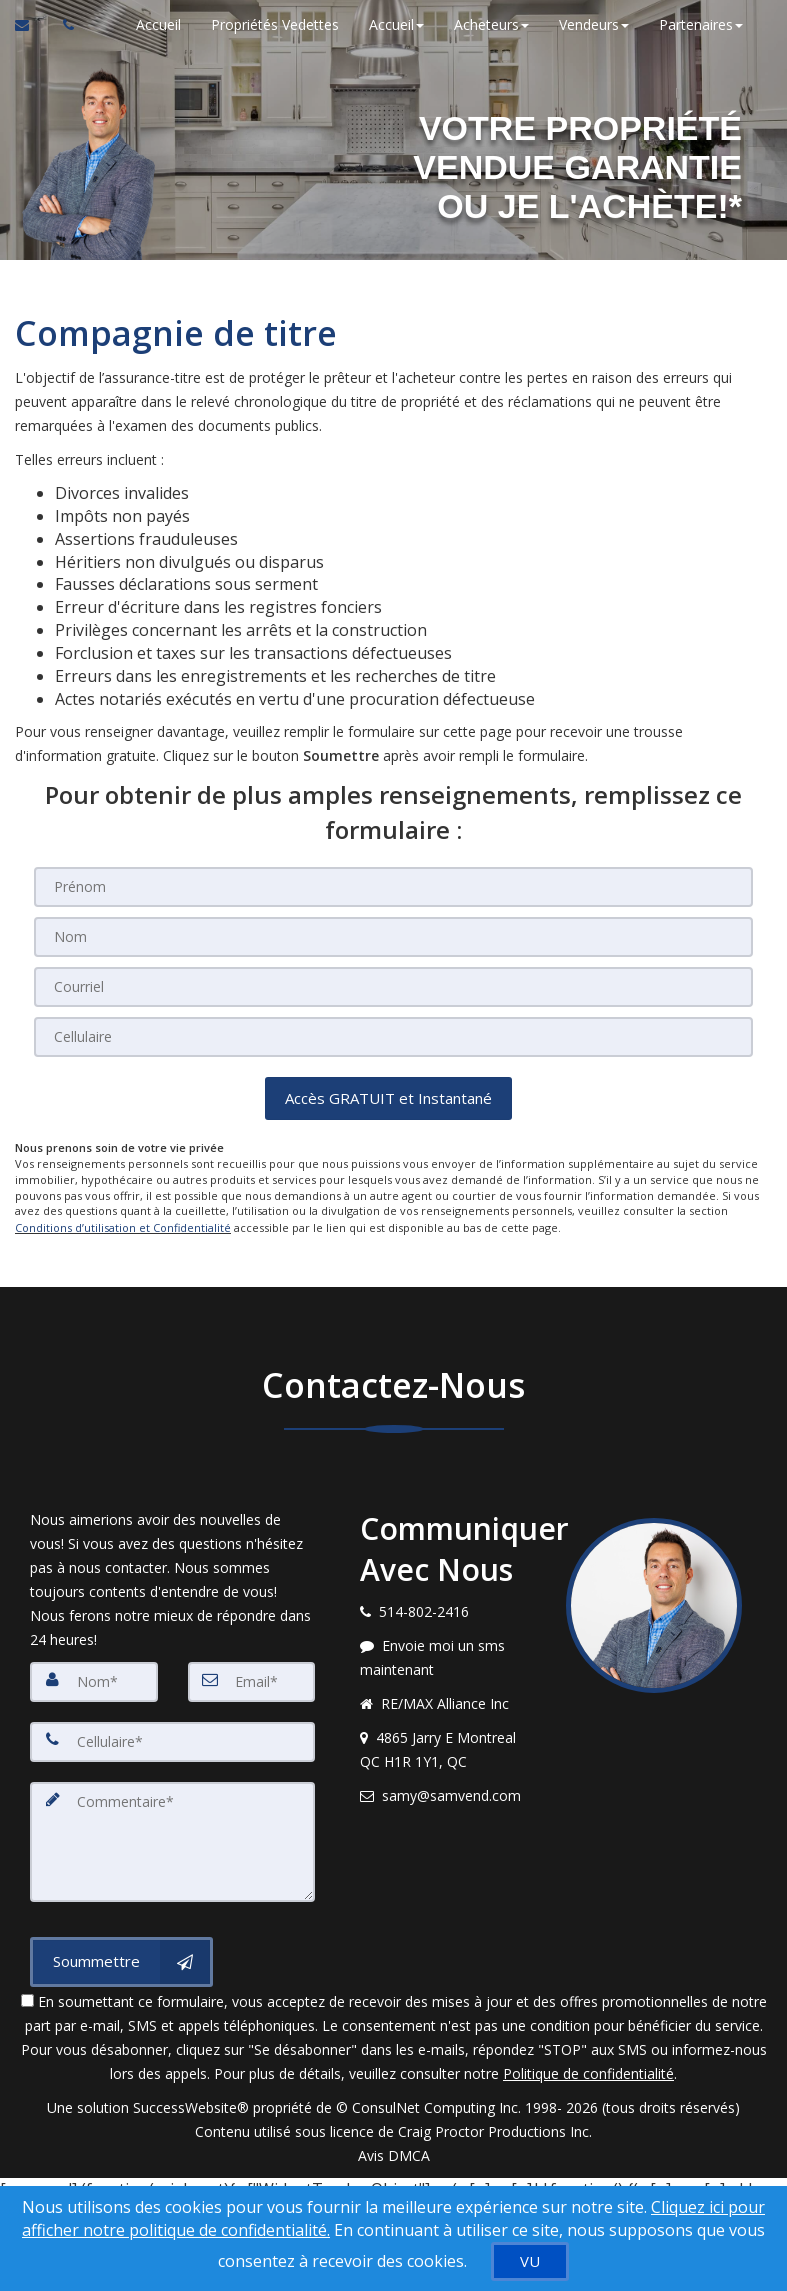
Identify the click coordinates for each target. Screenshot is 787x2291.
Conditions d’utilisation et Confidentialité (123, 1226)
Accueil (157, 24)
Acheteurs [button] (490, 24)
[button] (388, 1098)
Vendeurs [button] (593, 24)
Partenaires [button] (700, 24)
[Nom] (393, 937)
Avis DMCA (394, 2153)
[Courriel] (393, 987)
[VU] (530, 2261)
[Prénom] (393, 887)
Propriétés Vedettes (274, 24)
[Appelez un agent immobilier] (63, 25)
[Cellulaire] (393, 1037)
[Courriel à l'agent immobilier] (31, 25)
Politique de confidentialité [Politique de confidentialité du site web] (588, 2071)
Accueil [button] (395, 24)
